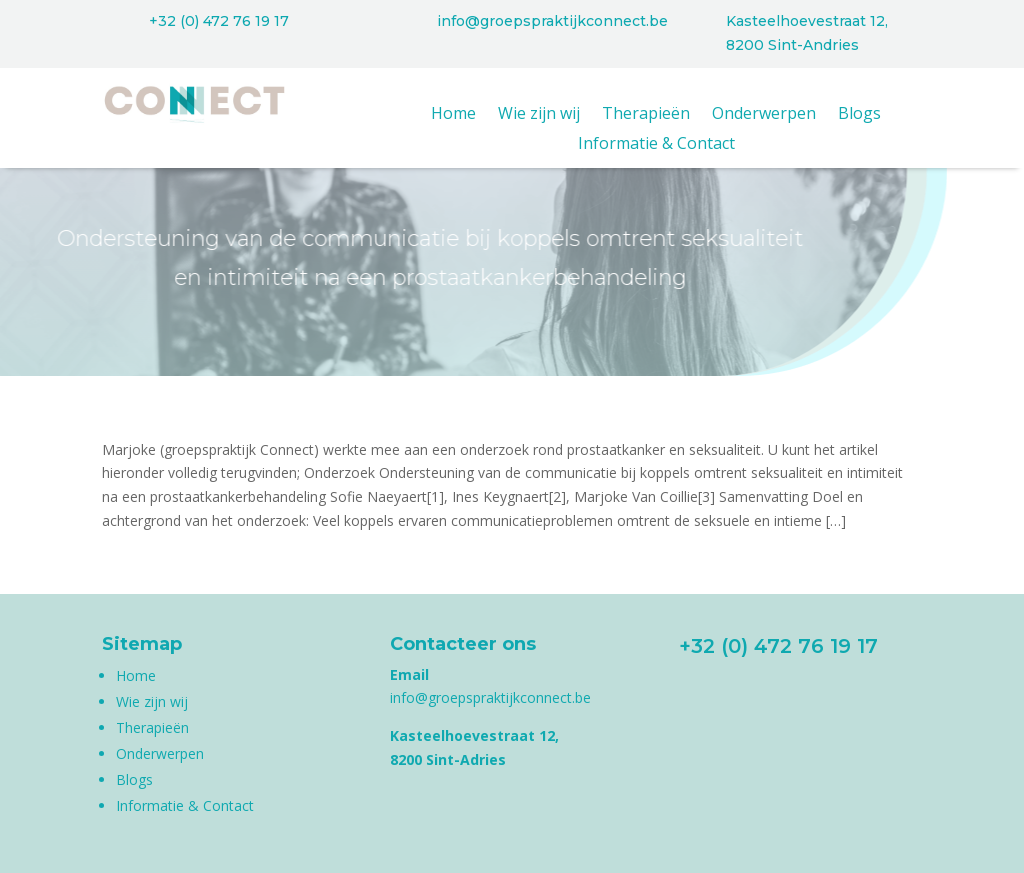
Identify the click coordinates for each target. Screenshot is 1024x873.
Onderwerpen (764, 115)
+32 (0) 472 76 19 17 (219, 21)
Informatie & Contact (656, 145)
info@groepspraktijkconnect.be (552, 21)
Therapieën (646, 115)
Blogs (859, 115)
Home (453, 115)
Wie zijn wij (539, 115)
